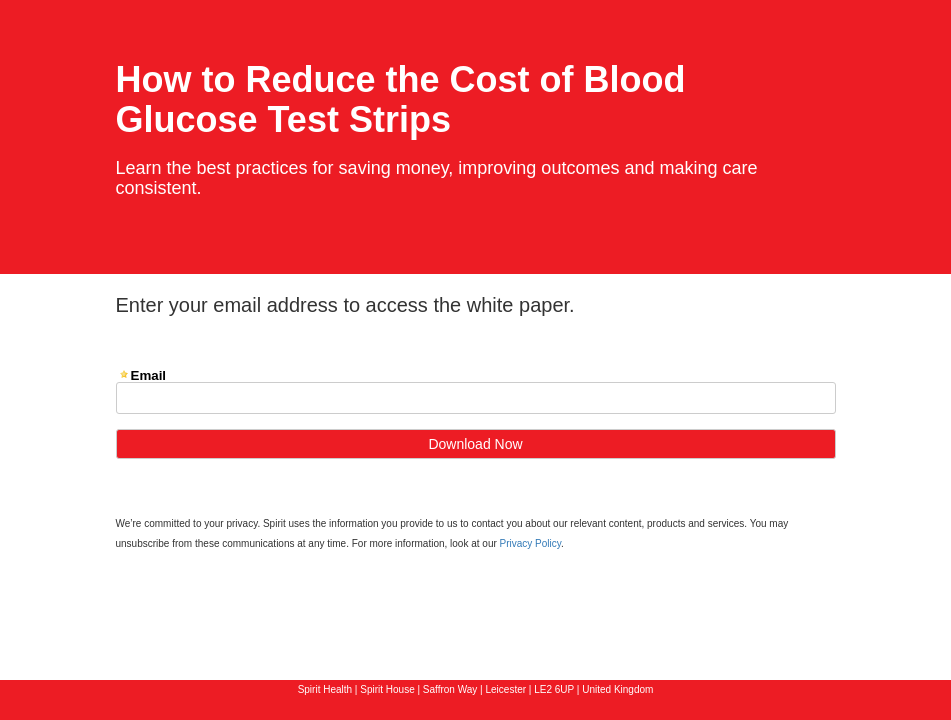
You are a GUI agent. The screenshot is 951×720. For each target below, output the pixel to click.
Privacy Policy (531, 543)
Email (149, 375)
